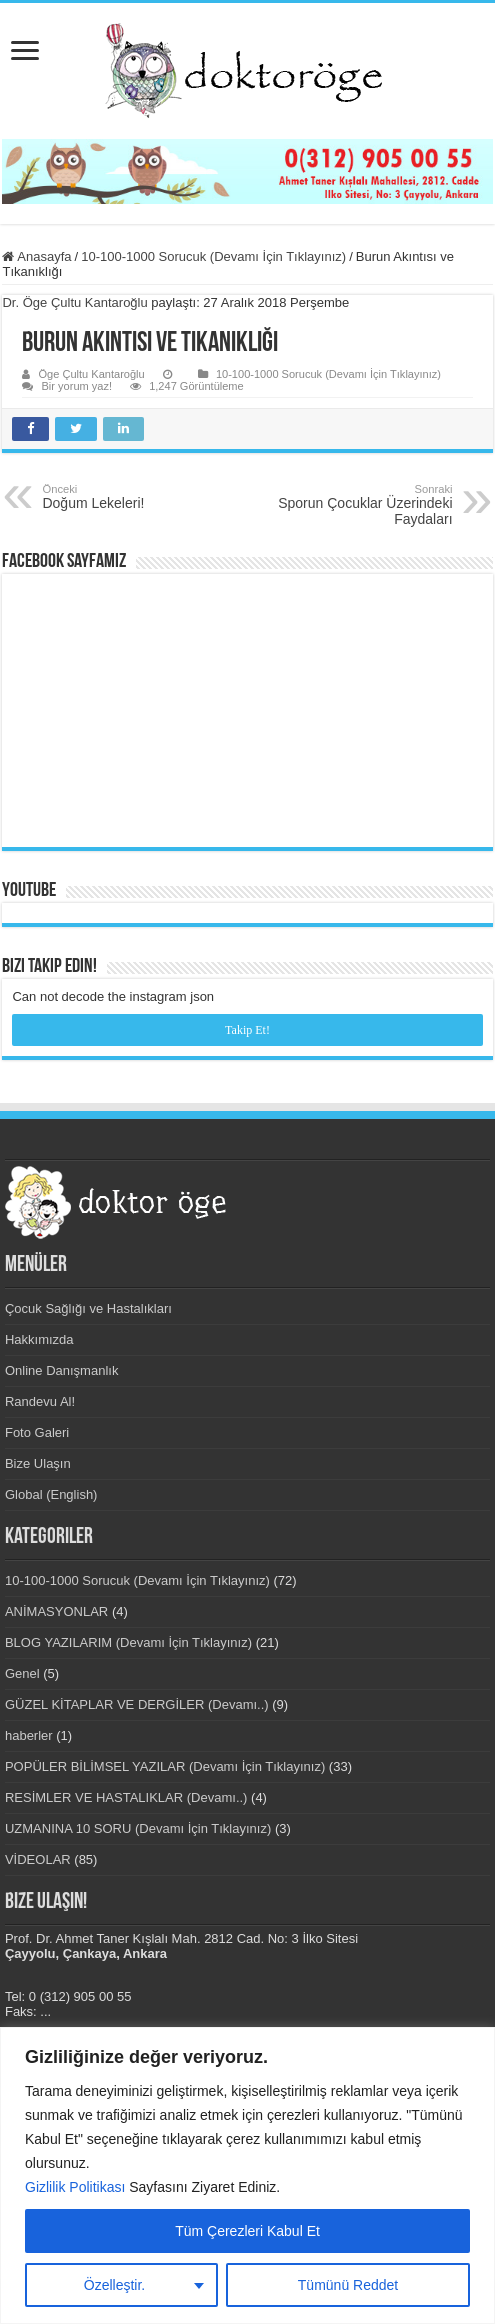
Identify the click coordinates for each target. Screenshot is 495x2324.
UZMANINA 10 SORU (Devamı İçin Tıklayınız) (138, 1828)
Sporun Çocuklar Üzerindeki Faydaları (350, 505)
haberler (29, 1735)
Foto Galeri (37, 1432)
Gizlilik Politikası (75, 2187)
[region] (247, 2175)
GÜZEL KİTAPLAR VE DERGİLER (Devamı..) (137, 1704)
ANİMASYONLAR (56, 1611)
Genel (22, 1673)
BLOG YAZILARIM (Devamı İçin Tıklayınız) (128, 1642)
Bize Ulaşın (38, 1463)
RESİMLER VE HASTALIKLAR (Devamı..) (126, 1797)
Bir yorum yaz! (76, 386)
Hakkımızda (39, 1339)
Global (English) (51, 1494)
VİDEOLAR (38, 1859)
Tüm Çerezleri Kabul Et (247, 2231)
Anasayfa (36, 256)
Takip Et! (247, 1030)
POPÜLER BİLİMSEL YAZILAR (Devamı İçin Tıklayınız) (165, 1766)
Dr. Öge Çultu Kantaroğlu (74, 302)
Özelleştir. (114, 2285)
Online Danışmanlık (61, 1370)
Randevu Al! (40, 1401)
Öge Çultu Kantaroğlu (91, 374)
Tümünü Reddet (348, 2285)
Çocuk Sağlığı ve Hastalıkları (88, 1308)
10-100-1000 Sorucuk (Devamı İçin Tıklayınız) (213, 256)
